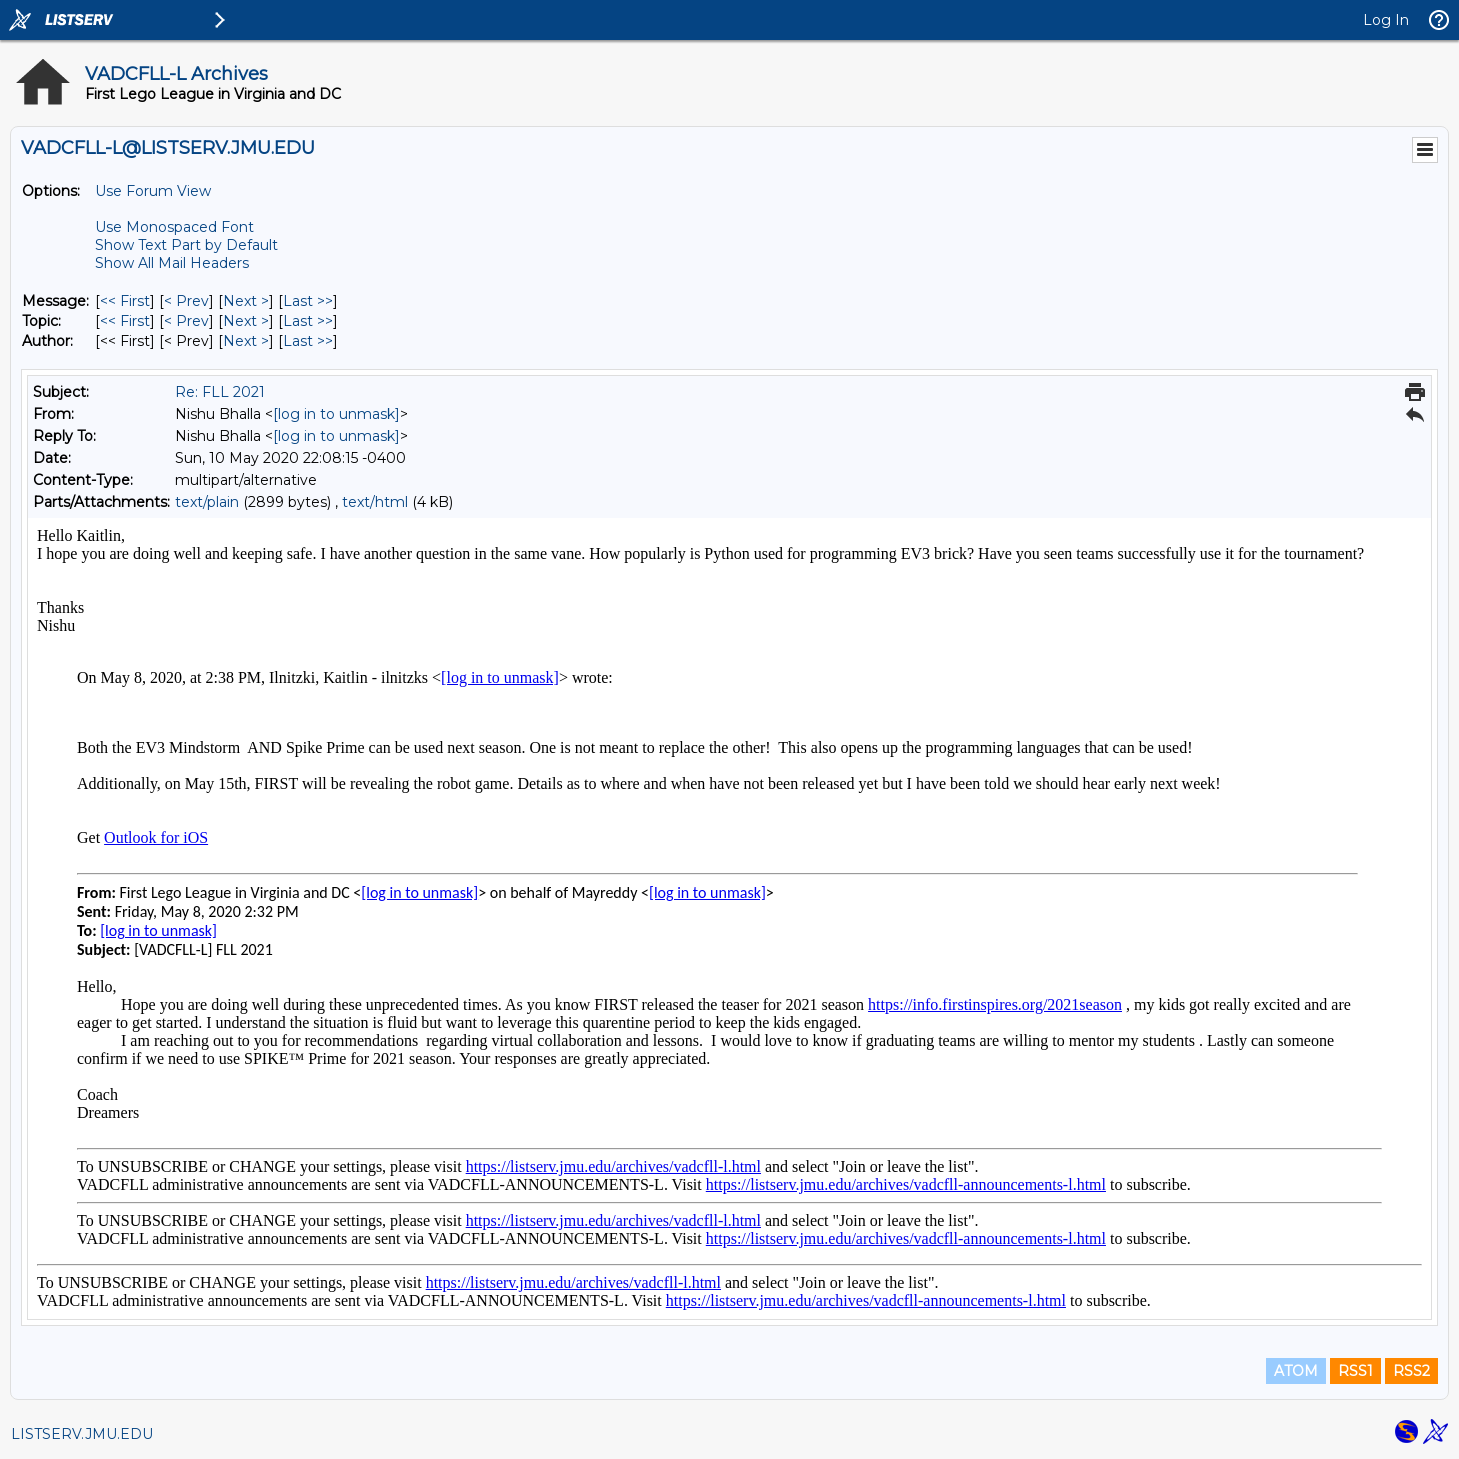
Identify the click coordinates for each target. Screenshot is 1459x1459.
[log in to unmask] (336, 414)
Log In (1386, 20)
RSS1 (1355, 1371)
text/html (375, 502)
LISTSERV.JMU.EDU (82, 1434)
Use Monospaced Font (174, 227)
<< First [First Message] (125, 301)
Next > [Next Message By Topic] (246, 321)
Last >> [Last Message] (308, 301)
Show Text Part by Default (186, 245)
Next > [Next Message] (246, 301)
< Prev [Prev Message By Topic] (186, 321)
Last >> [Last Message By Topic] (308, 321)
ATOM (1296, 1371)
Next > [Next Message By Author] (246, 341)
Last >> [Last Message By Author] (308, 341)
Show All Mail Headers (172, 263)
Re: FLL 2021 (220, 392)
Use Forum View (153, 191)
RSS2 (1411, 1371)
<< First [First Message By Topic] (125, 321)
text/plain (207, 502)
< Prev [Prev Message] (186, 301)
